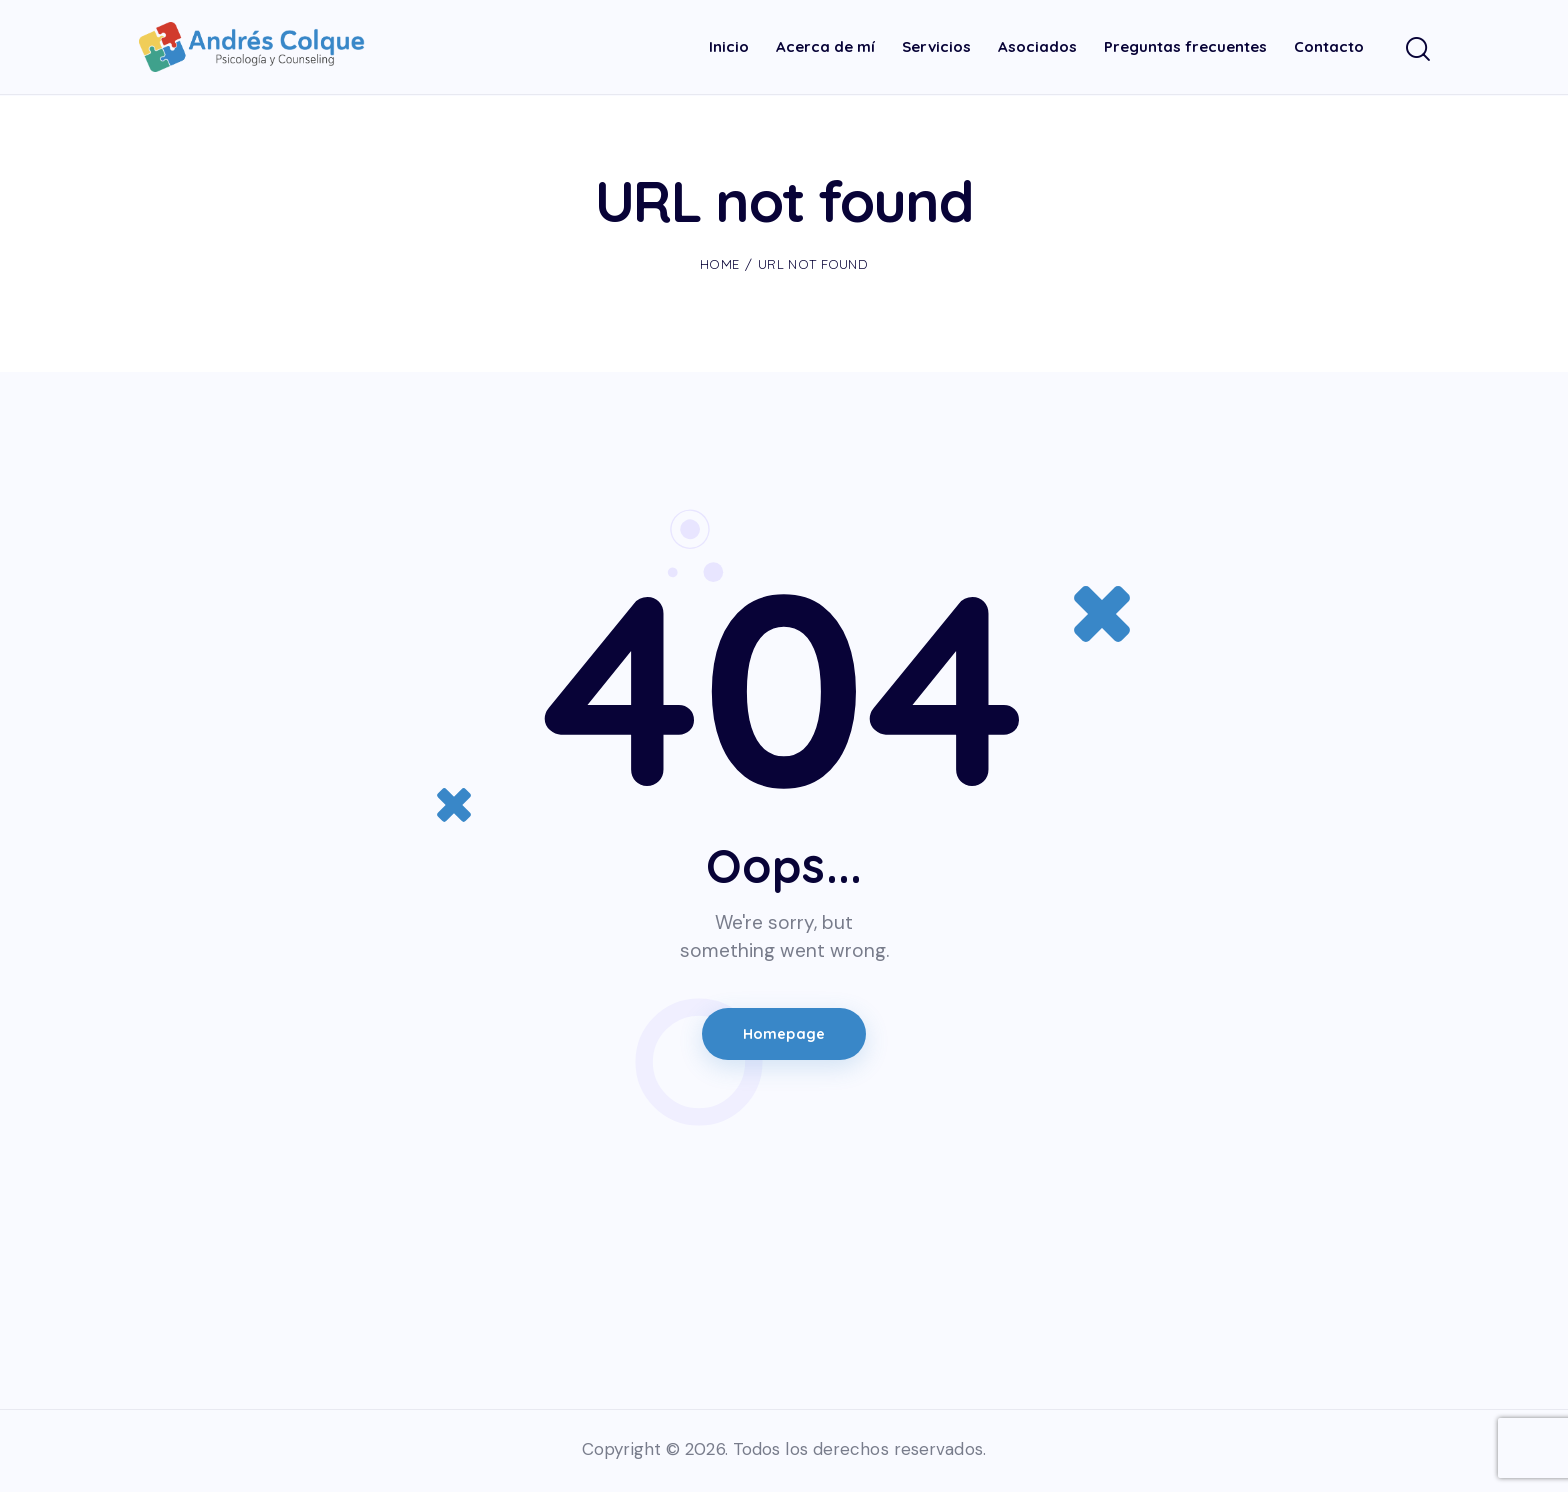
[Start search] (1416, 51)
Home (719, 264)
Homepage (784, 1035)
